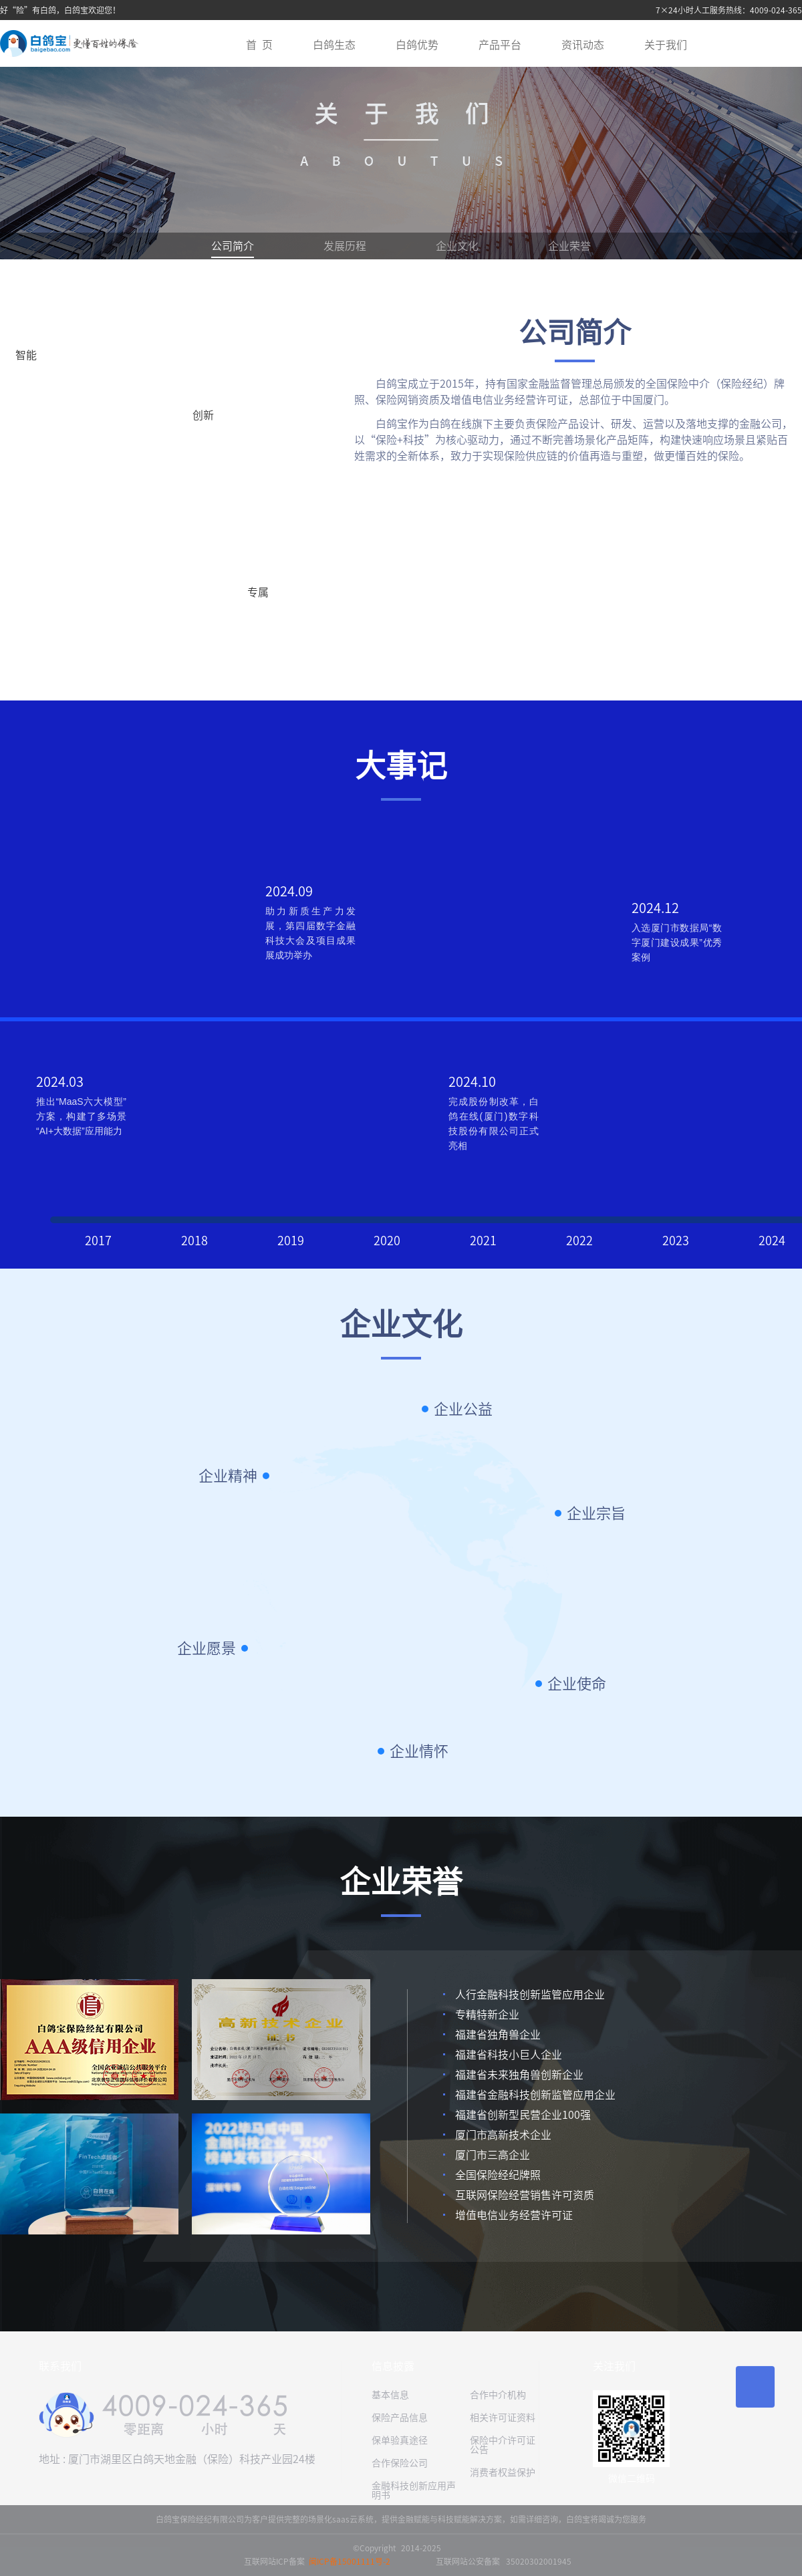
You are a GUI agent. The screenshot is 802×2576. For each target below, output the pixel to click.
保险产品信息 (400, 2417)
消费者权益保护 (502, 2472)
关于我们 (665, 44)
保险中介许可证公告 (502, 2445)
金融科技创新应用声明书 (414, 2490)
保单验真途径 (400, 2440)
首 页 (259, 44)
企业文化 (457, 246)
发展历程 (344, 246)
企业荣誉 (569, 246)
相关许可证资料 (502, 2417)
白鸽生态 (334, 44)
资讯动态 (582, 44)
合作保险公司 (400, 2463)
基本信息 (390, 2395)
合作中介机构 (498, 2395)
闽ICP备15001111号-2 (349, 2561)
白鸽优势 (417, 44)
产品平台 (500, 44)
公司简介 (232, 246)
